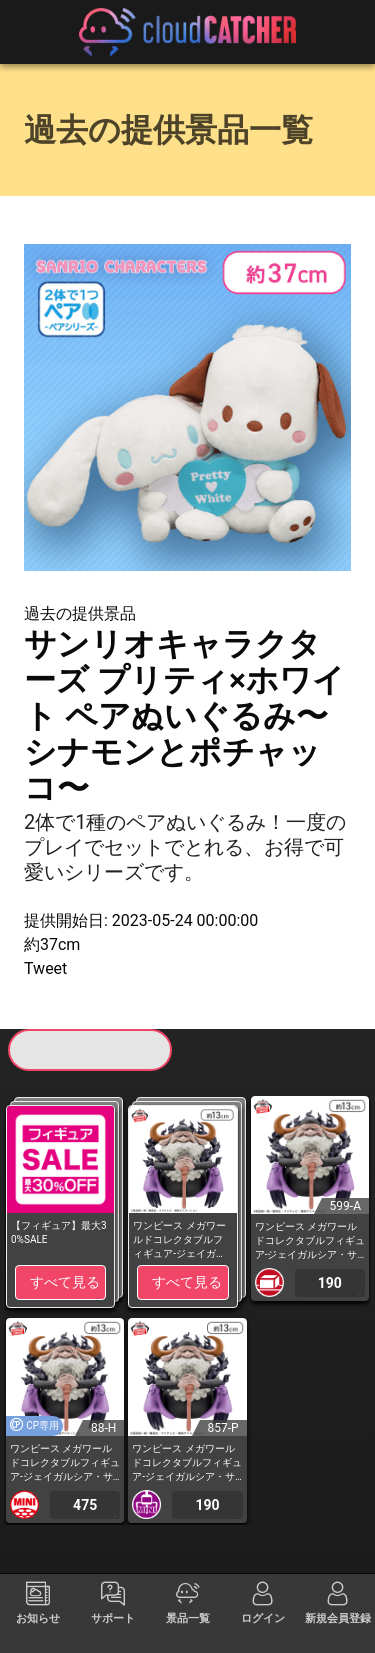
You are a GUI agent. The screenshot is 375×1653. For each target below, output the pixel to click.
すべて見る (65, 1282)
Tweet (45, 968)
